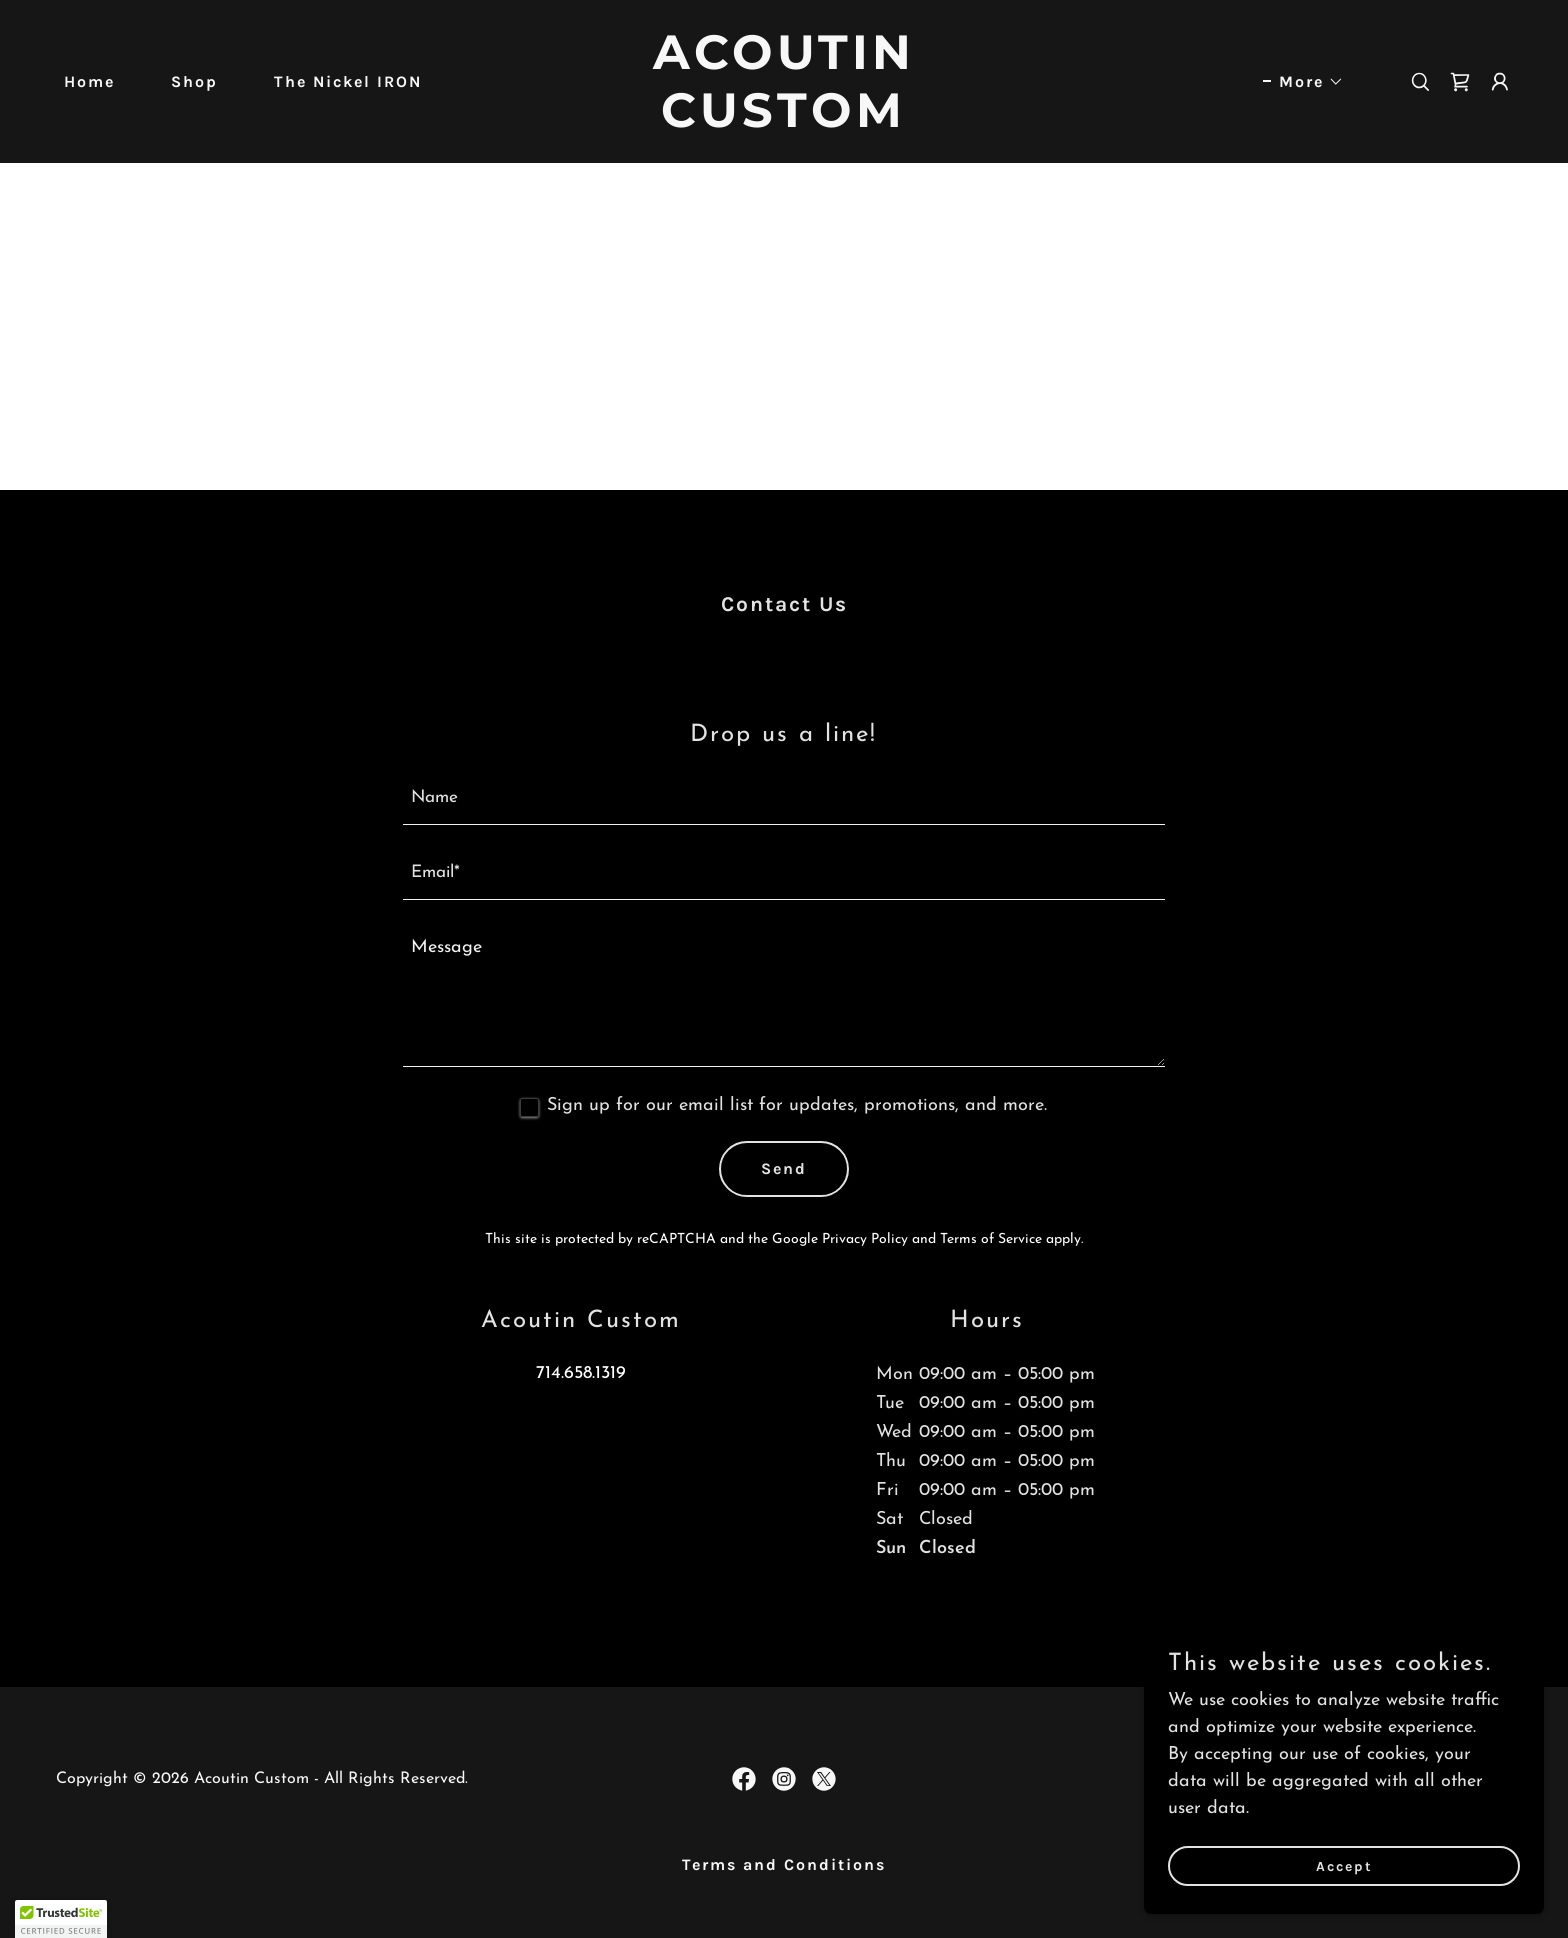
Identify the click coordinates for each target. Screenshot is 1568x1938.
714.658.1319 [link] (581, 1373)
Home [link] (89, 81)
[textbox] (784, 799)
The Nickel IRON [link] (348, 81)
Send (784, 1168)
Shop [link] (194, 81)
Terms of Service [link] (991, 1239)
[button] (1303, 82)
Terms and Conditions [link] (784, 1864)
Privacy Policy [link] (865, 1239)
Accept (1344, 1866)
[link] (784, 122)
